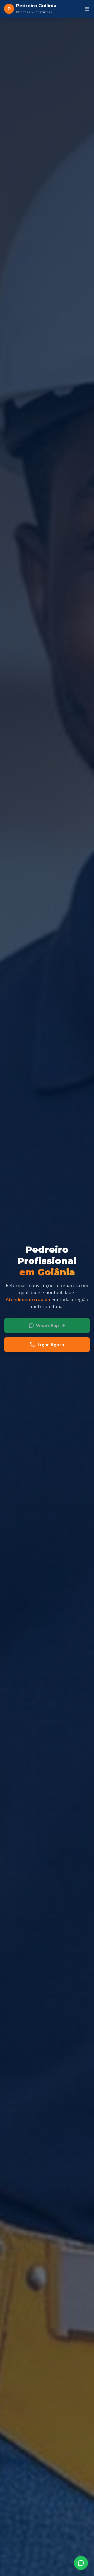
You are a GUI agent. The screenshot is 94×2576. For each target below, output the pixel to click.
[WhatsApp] (81, 2563)
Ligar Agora (47, 1345)
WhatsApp (47, 1325)
